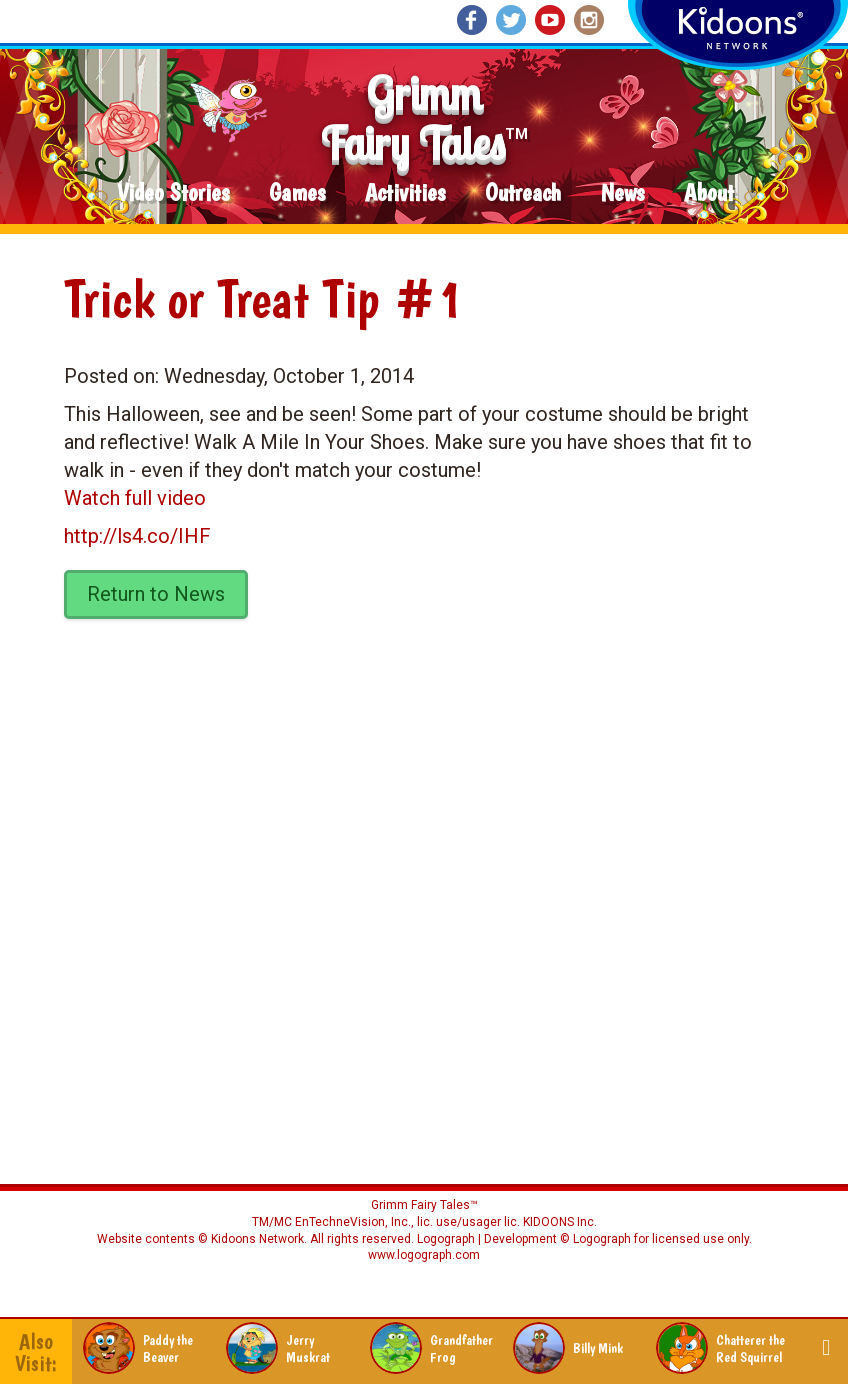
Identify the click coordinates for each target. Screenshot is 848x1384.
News (622, 193)
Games (297, 193)
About (709, 193)
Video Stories (173, 193)
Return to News (156, 594)
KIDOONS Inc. (560, 1222)
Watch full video (135, 498)
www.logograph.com (424, 1255)
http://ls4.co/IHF (137, 536)
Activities (405, 193)
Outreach (523, 193)
